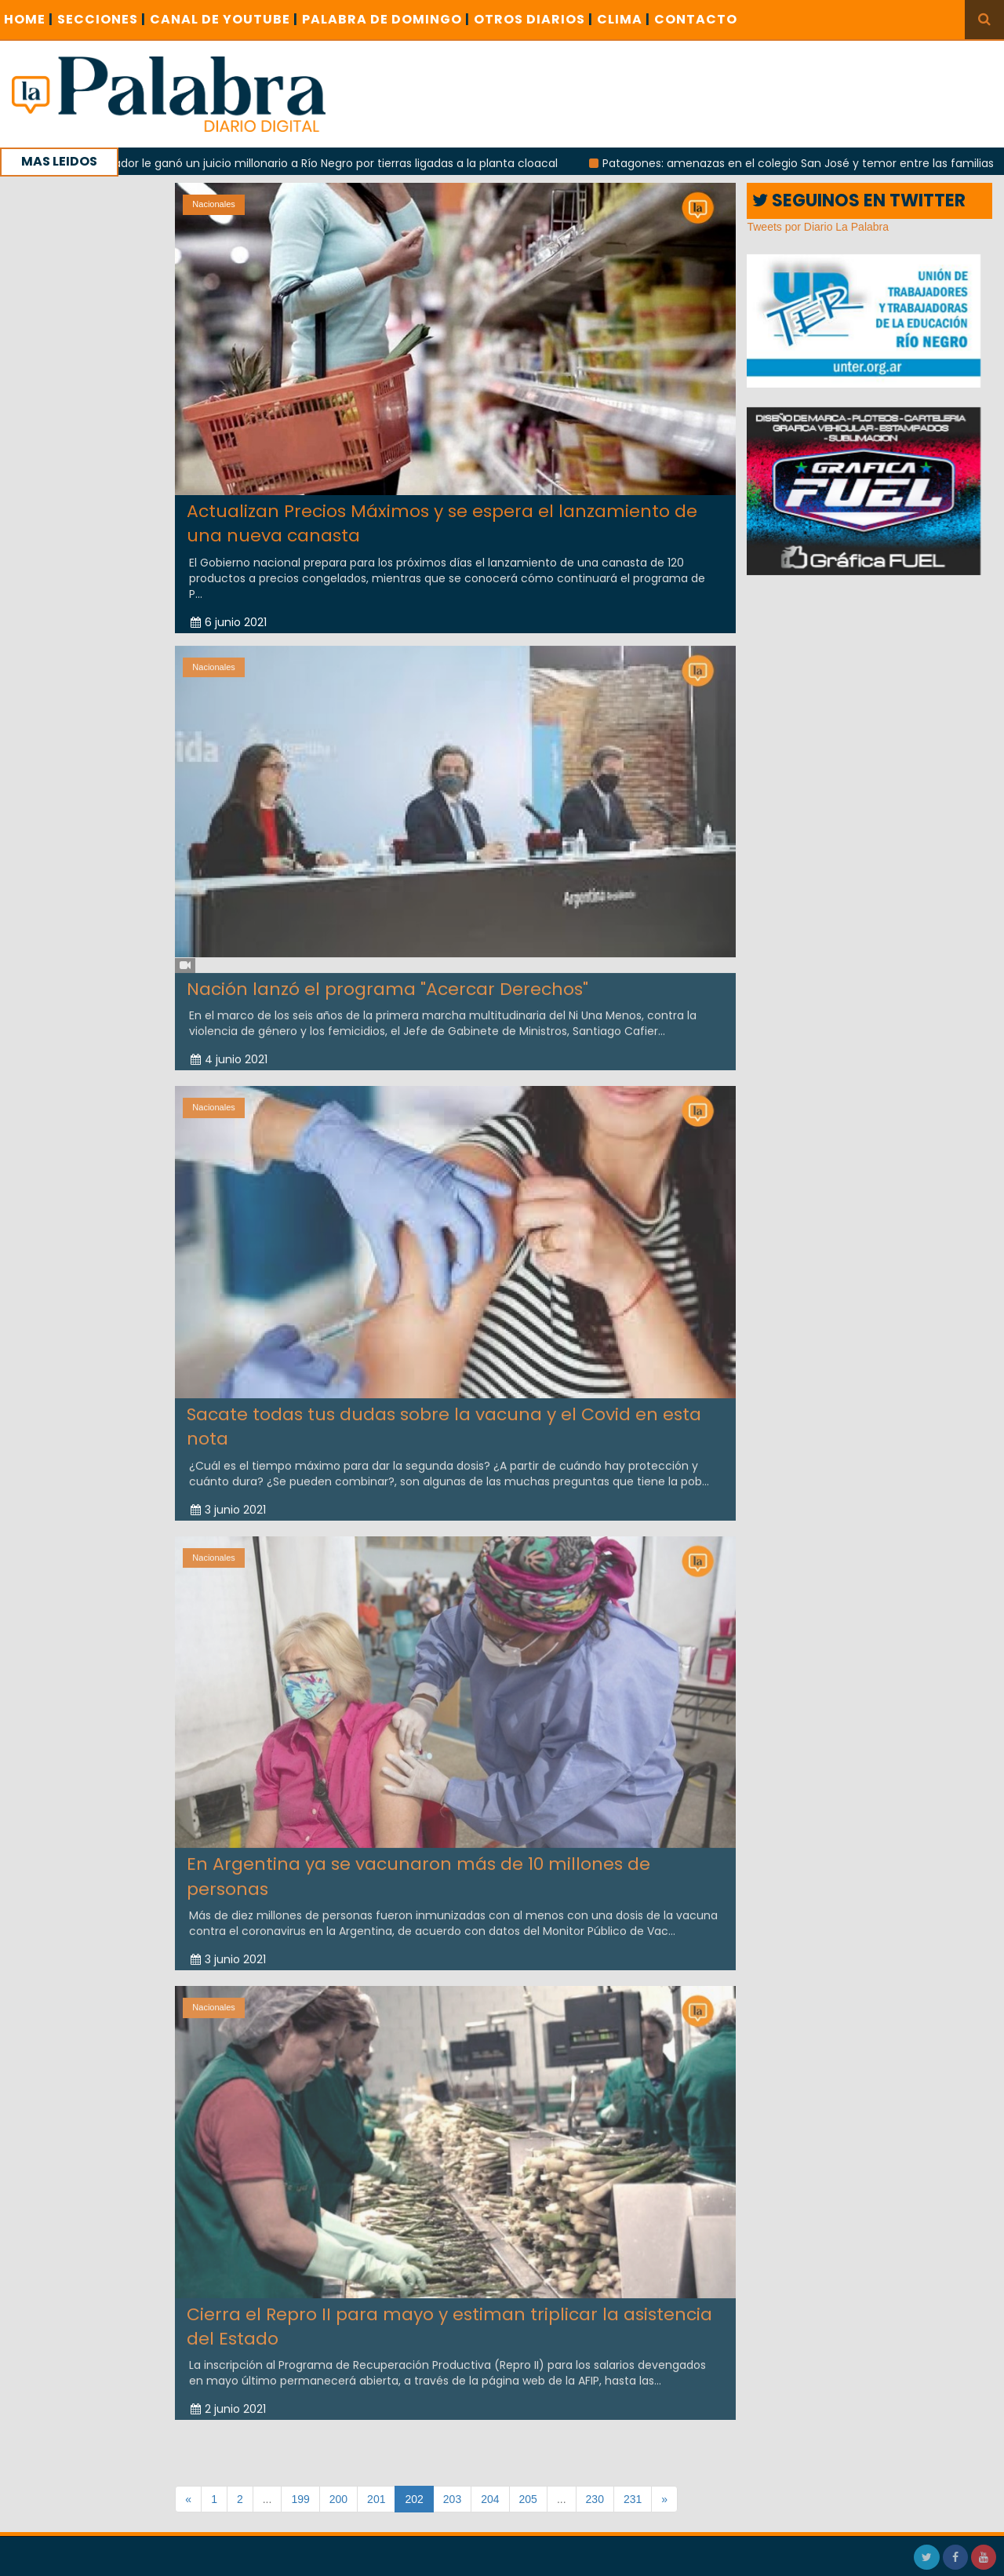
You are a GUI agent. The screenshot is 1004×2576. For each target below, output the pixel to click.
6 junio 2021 (229, 621)
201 (376, 2499)
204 (490, 2499)
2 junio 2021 (228, 2401)
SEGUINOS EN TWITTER (859, 200)
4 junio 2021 (229, 1051)
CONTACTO (695, 19)
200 (338, 2499)
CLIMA (623, 19)
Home (28, 19)
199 (300, 2499)
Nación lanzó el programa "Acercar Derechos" (387, 981)
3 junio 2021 (228, 1502)
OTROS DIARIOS (533, 19)
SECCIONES (101, 19)
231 (633, 2499)
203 (452, 2499)
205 (528, 2499)
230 (595, 2499)
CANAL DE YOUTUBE (224, 19)
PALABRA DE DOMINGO (386, 19)
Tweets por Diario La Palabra (818, 226)
